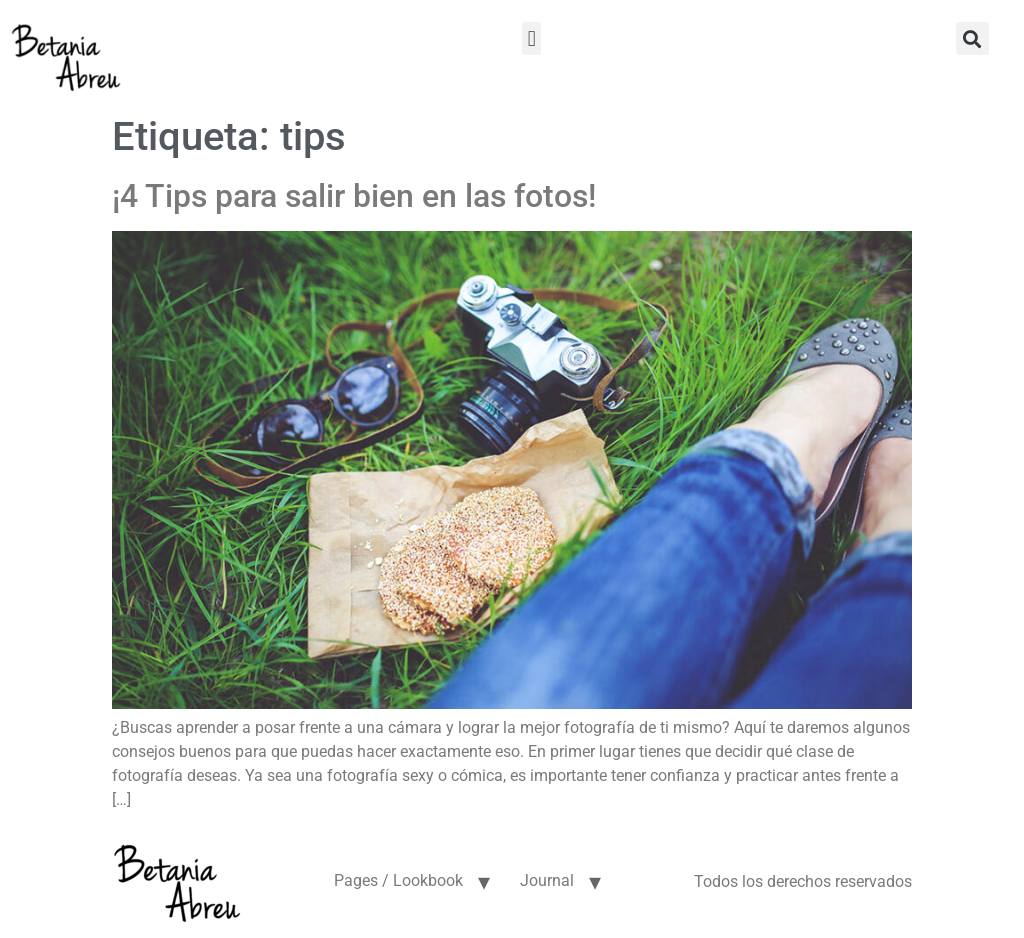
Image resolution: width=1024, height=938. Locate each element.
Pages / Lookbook (398, 880)
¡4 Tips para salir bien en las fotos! (354, 196)
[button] (531, 38)
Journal (547, 880)
